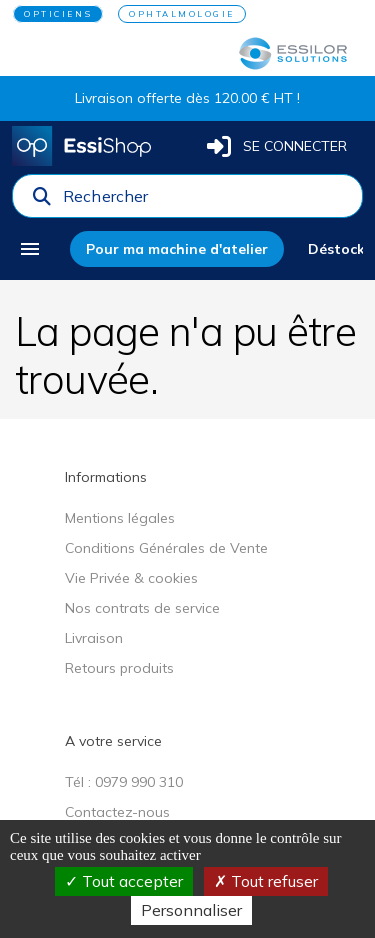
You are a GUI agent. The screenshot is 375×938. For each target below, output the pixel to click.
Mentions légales (120, 518)
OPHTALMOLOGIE (182, 14)
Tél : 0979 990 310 (124, 782)
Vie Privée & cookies (131, 578)
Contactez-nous (117, 812)
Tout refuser (266, 881)
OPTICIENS (58, 14)
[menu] (37, 249)
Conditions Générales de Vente (166, 548)
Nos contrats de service (142, 608)
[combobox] (206, 201)
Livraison (94, 638)
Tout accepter (124, 881)
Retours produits (119, 668)
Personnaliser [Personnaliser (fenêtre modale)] (191, 910)
